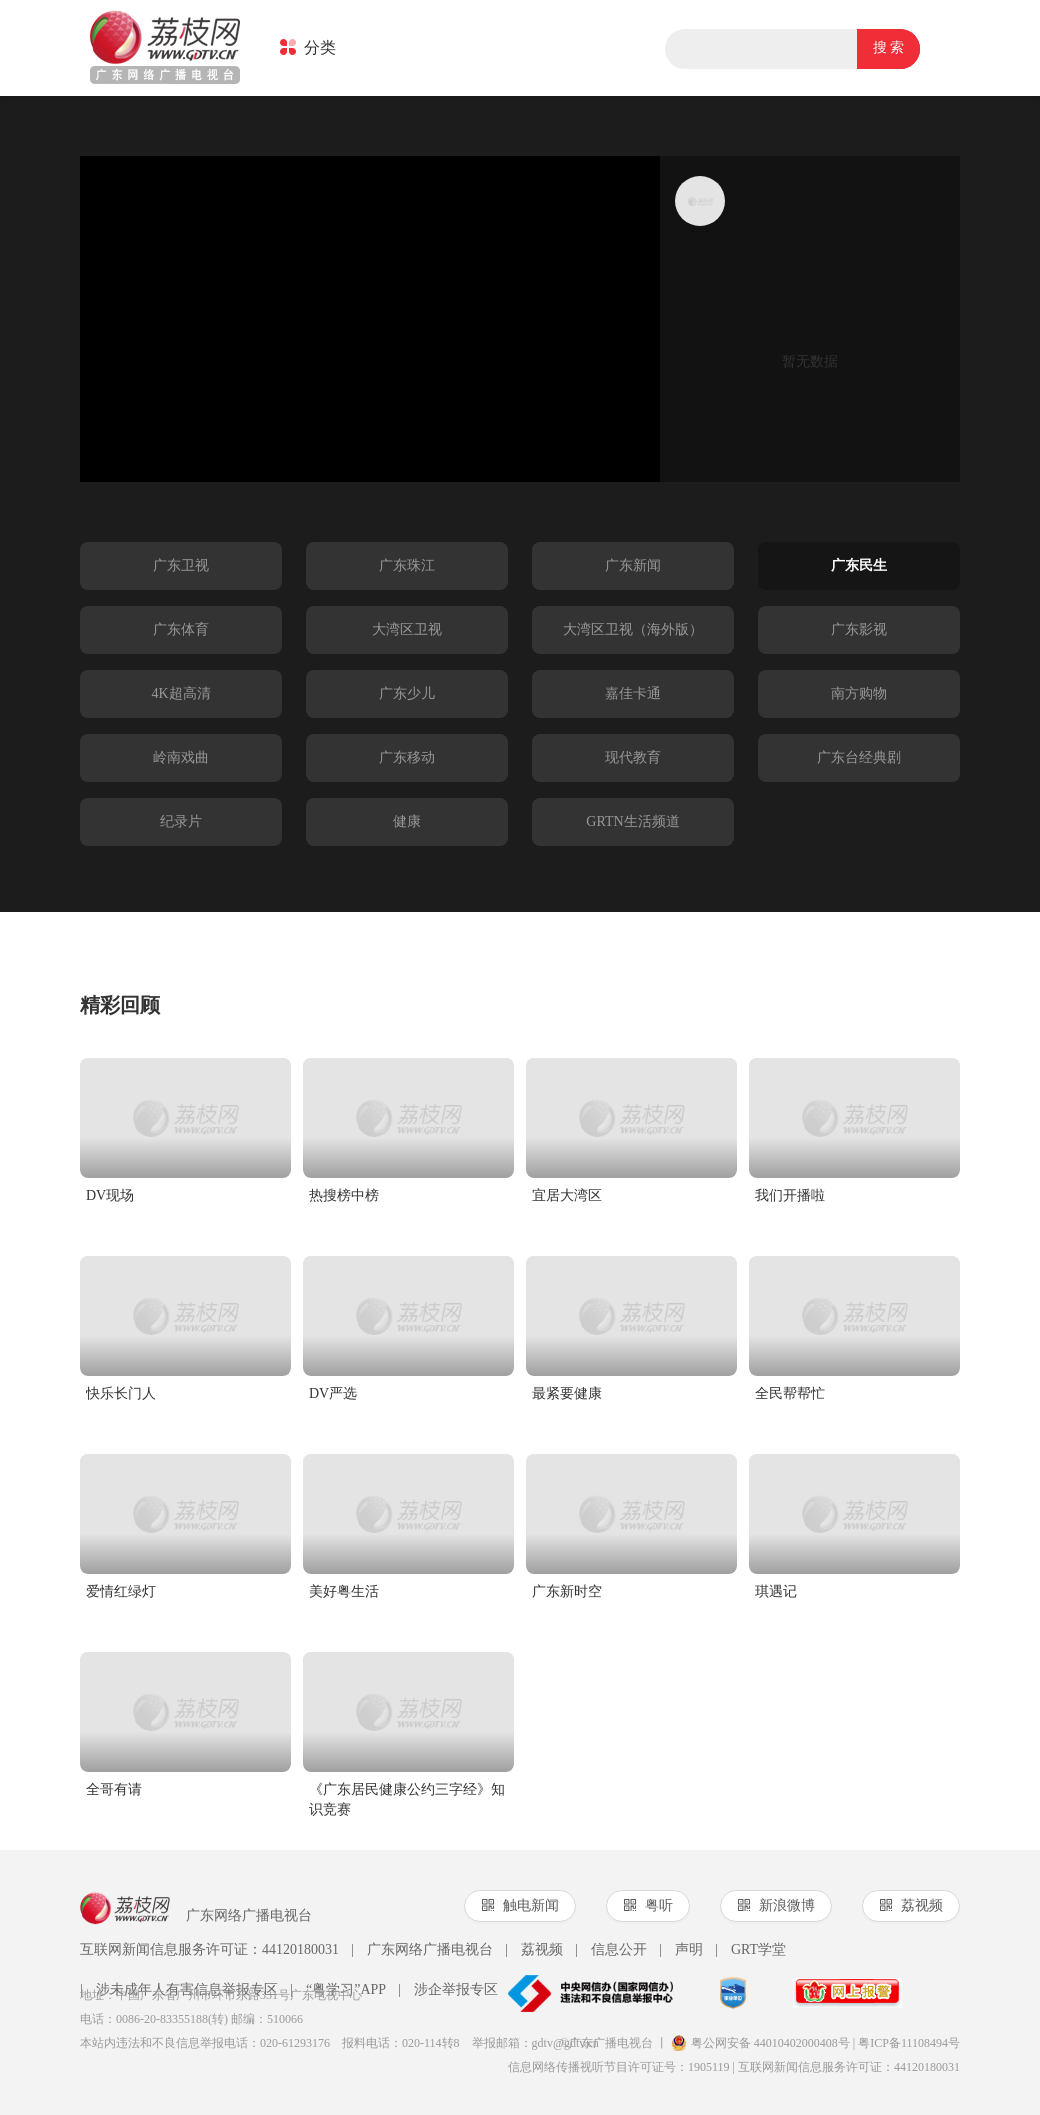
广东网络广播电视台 (422, 1950)
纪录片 (181, 821)
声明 (681, 1950)
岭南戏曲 (181, 757)
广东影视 (859, 629)
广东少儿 (407, 693)
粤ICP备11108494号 (909, 2043)
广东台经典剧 (859, 757)
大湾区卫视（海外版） (633, 629)
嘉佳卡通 (633, 693)
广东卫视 (181, 565)
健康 (407, 821)
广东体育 (181, 629)
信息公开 (611, 1950)
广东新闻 (633, 565)
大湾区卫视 (407, 629)
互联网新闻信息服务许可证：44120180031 (209, 1949)
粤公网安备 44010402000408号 (760, 2043)
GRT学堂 (750, 1950)
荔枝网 (165, 49)
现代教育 (633, 757)
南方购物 (859, 693)
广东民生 (859, 565)
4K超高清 (180, 693)
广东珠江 (407, 565)
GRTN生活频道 (632, 821)
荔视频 (534, 1950)
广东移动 (407, 757)
